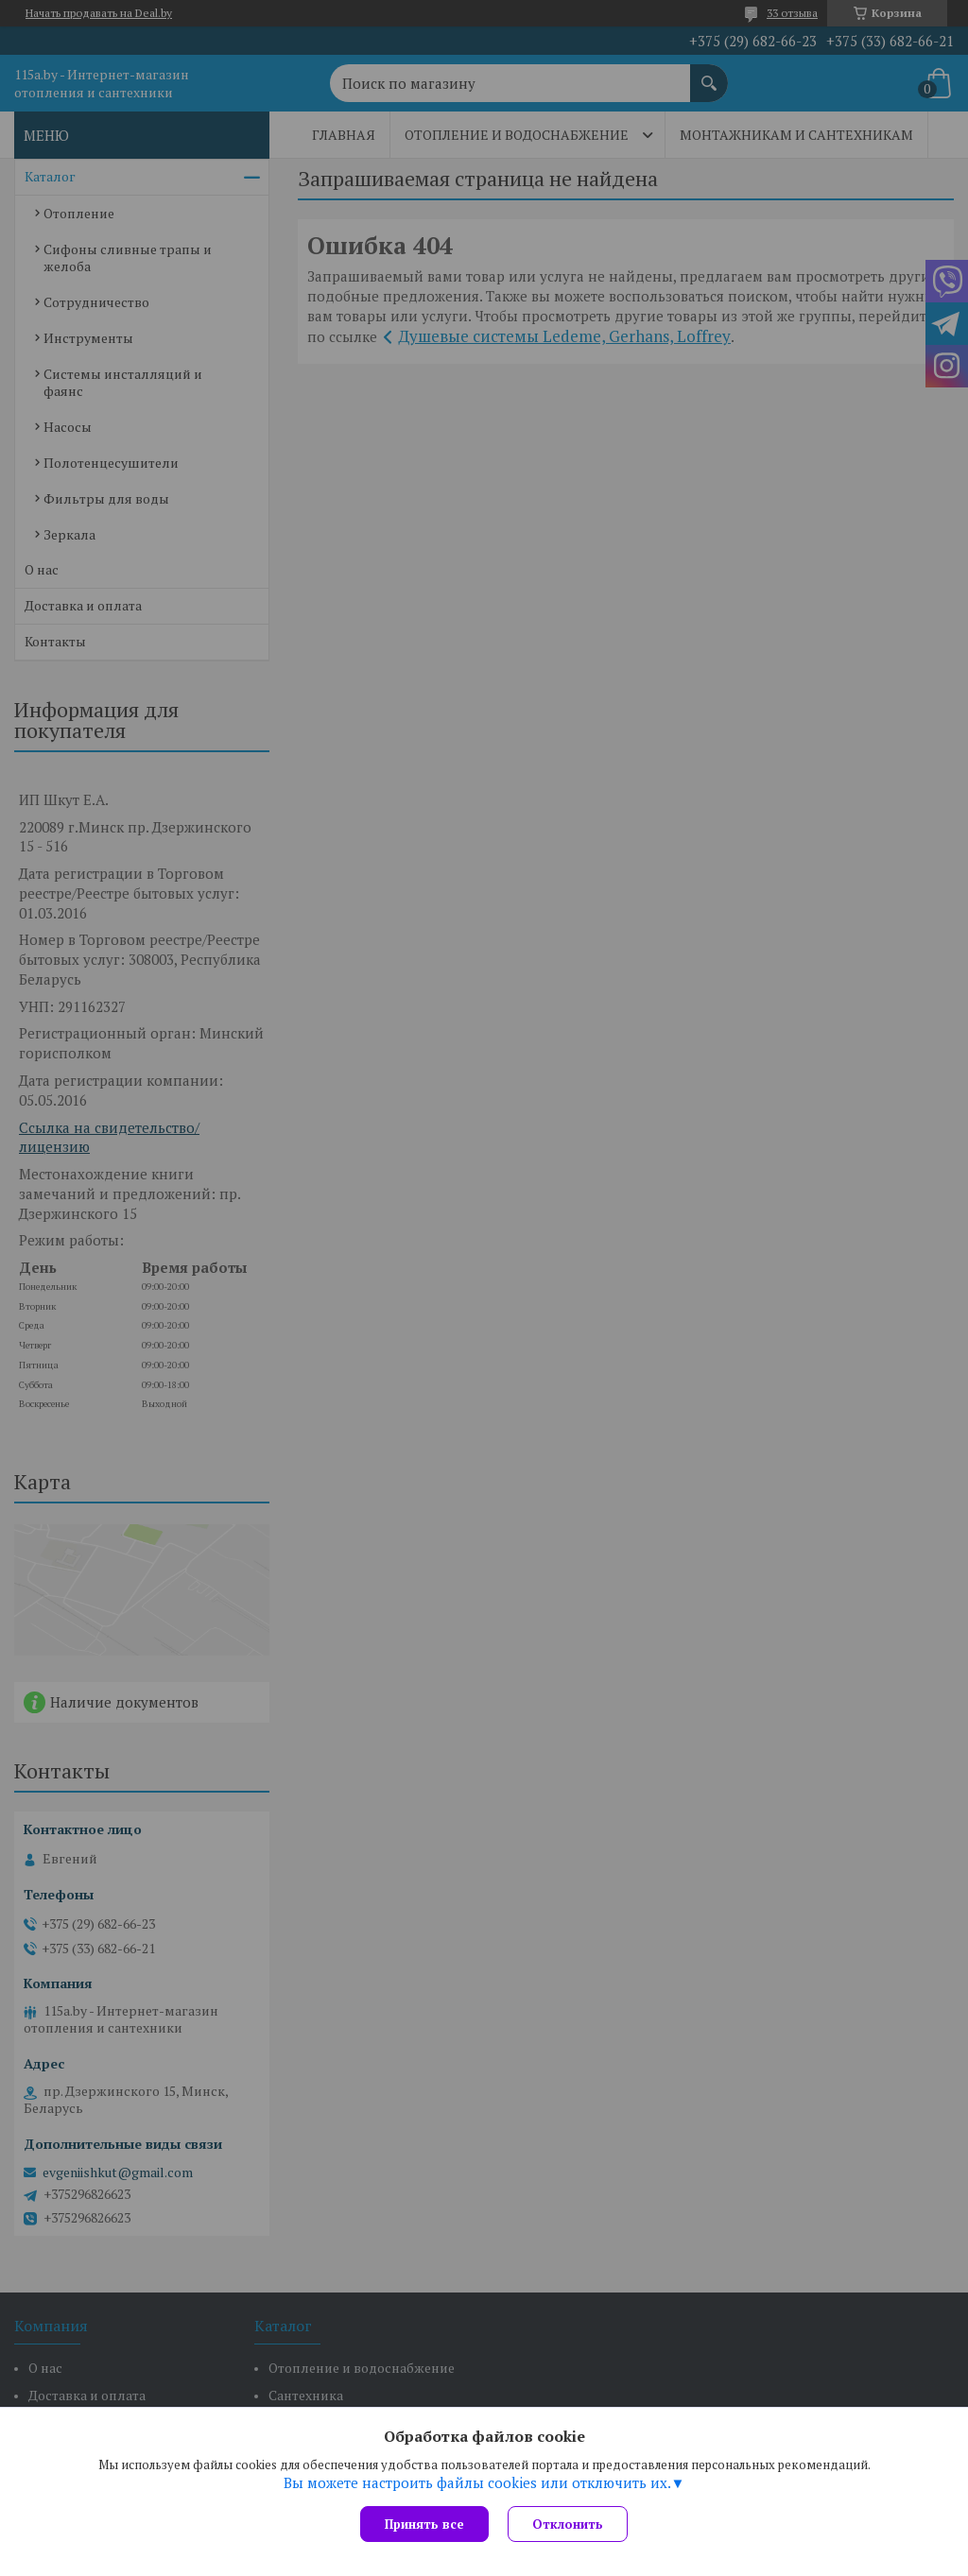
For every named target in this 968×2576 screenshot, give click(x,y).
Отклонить (567, 2524)
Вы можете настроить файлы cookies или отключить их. (477, 2482)
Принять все (424, 2524)
